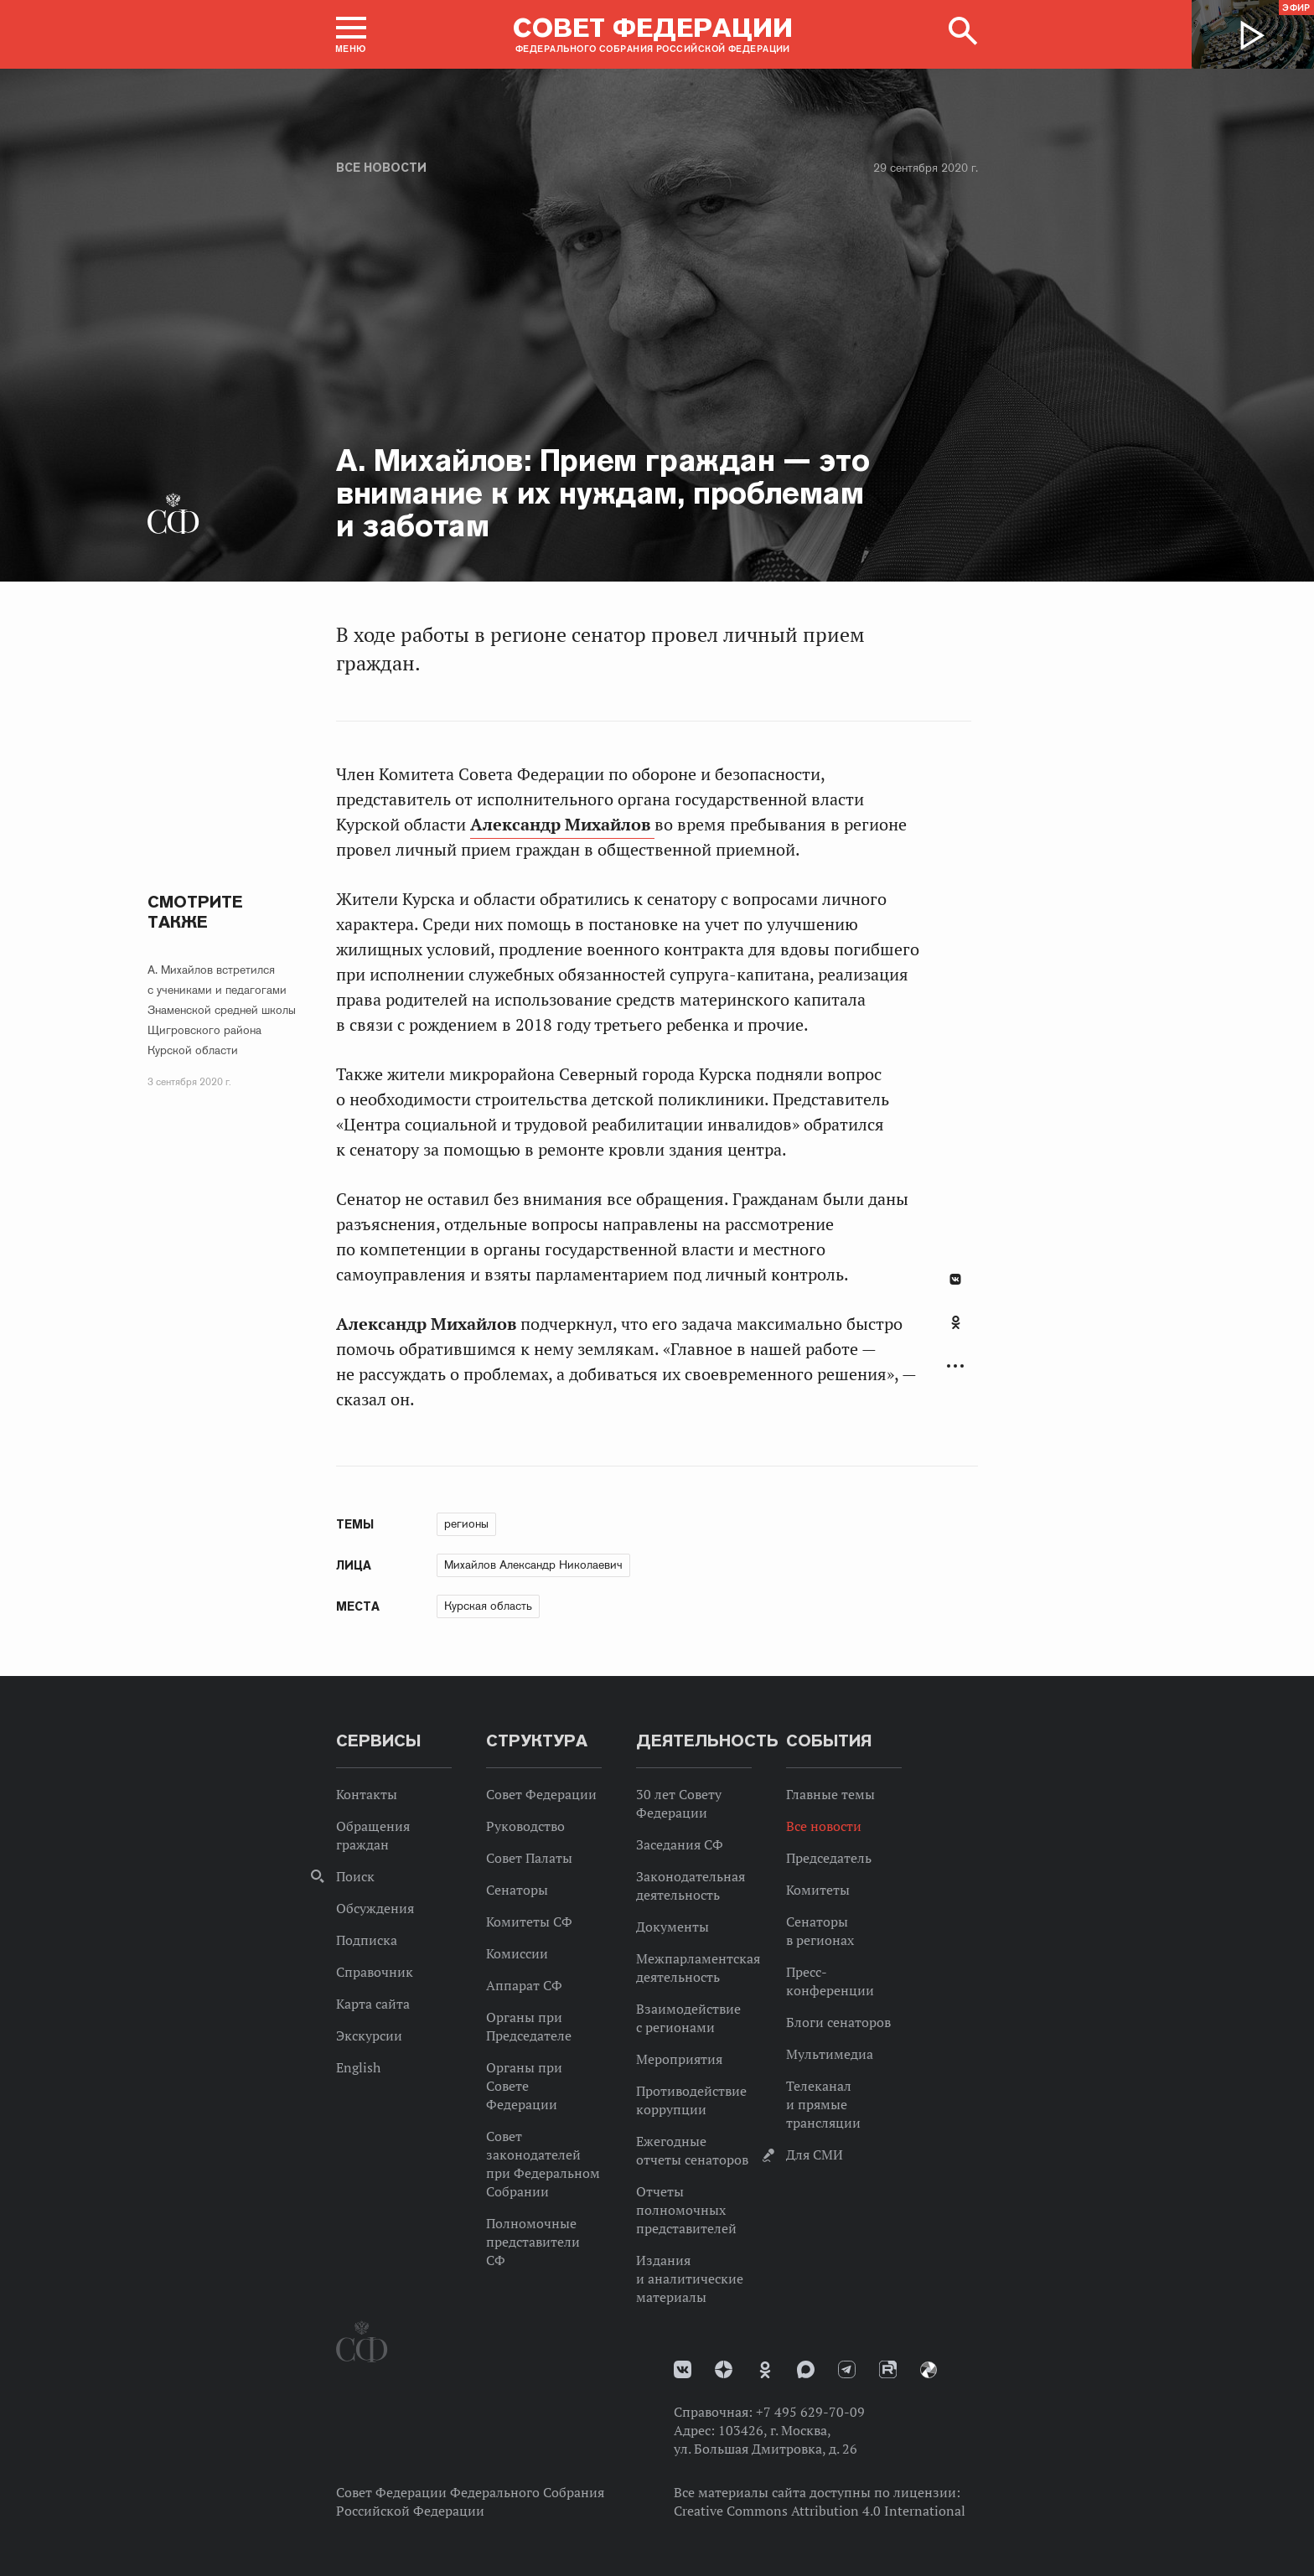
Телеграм (847, 2369)
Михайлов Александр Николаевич (533, 1564)
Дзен (723, 2369)
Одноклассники (956, 1322)
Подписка (366, 1940)
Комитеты (818, 1889)
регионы (466, 1523)
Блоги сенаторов (838, 2022)
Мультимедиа (829, 2054)
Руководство (525, 1826)
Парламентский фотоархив (928, 2369)
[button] (351, 34)
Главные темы (830, 1794)
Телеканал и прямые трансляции (823, 2104)
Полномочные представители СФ (533, 2241)
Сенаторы (517, 1889)
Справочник (374, 1971)
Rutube (888, 2369)
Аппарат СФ (524, 1985)
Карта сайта (373, 2003)
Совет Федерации (541, 1794)
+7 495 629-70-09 (810, 2411)
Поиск (355, 1876)
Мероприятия (679, 2059)
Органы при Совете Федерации (524, 2086)
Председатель (829, 1857)
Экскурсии (369, 2035)
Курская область (488, 1605)
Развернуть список (955, 1366)
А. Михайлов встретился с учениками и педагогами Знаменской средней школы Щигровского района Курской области (221, 1010)
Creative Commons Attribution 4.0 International (819, 2510)
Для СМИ (814, 2154)
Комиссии (517, 1953)
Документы (672, 1926)
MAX (806, 2369)
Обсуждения (375, 1908)
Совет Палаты (529, 1857)
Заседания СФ (679, 1844)
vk (682, 2369)
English (358, 2067)
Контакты (366, 1794)
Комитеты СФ (529, 1921)
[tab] (955, 1331)
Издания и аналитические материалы (689, 2278)
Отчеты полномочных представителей (686, 2210)
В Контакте (955, 1279)
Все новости (381, 167)
